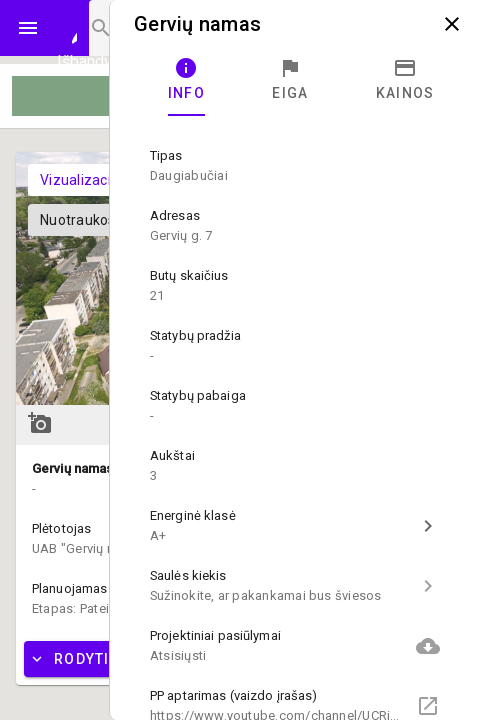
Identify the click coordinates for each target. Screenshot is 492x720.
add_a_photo (40, 423)
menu (28, 28)
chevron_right (428, 526)
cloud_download (428, 646)
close (452, 24)
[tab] (186, 80)
